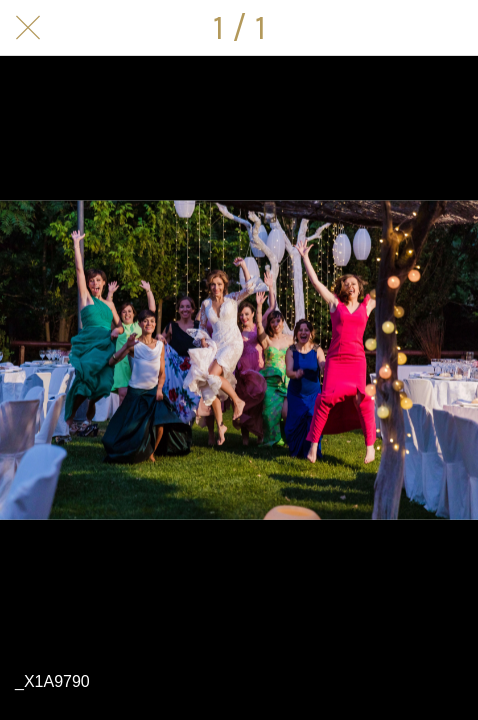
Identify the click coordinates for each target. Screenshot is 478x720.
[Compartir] (398, 28)
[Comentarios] (450, 28)
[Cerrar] (28, 28)
